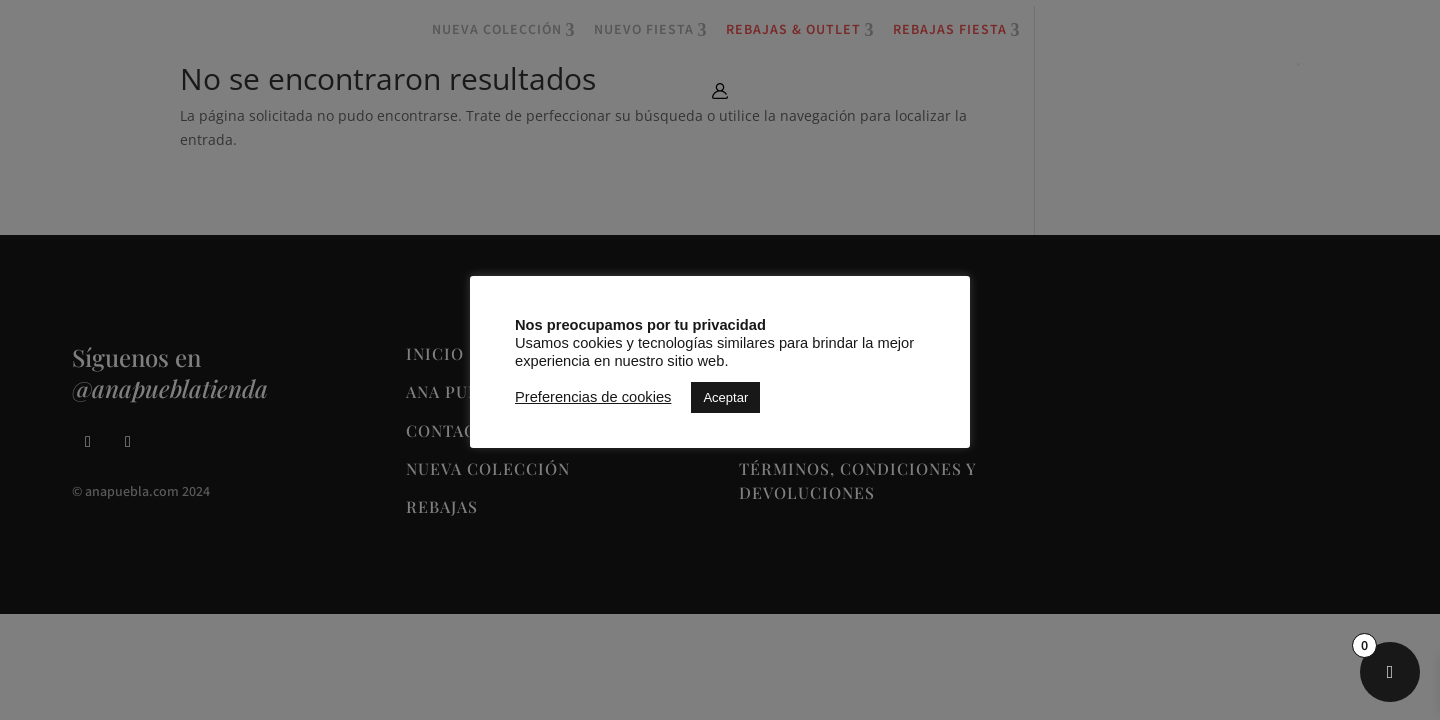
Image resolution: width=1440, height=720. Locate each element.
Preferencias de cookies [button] (593, 397)
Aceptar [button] (725, 397)
